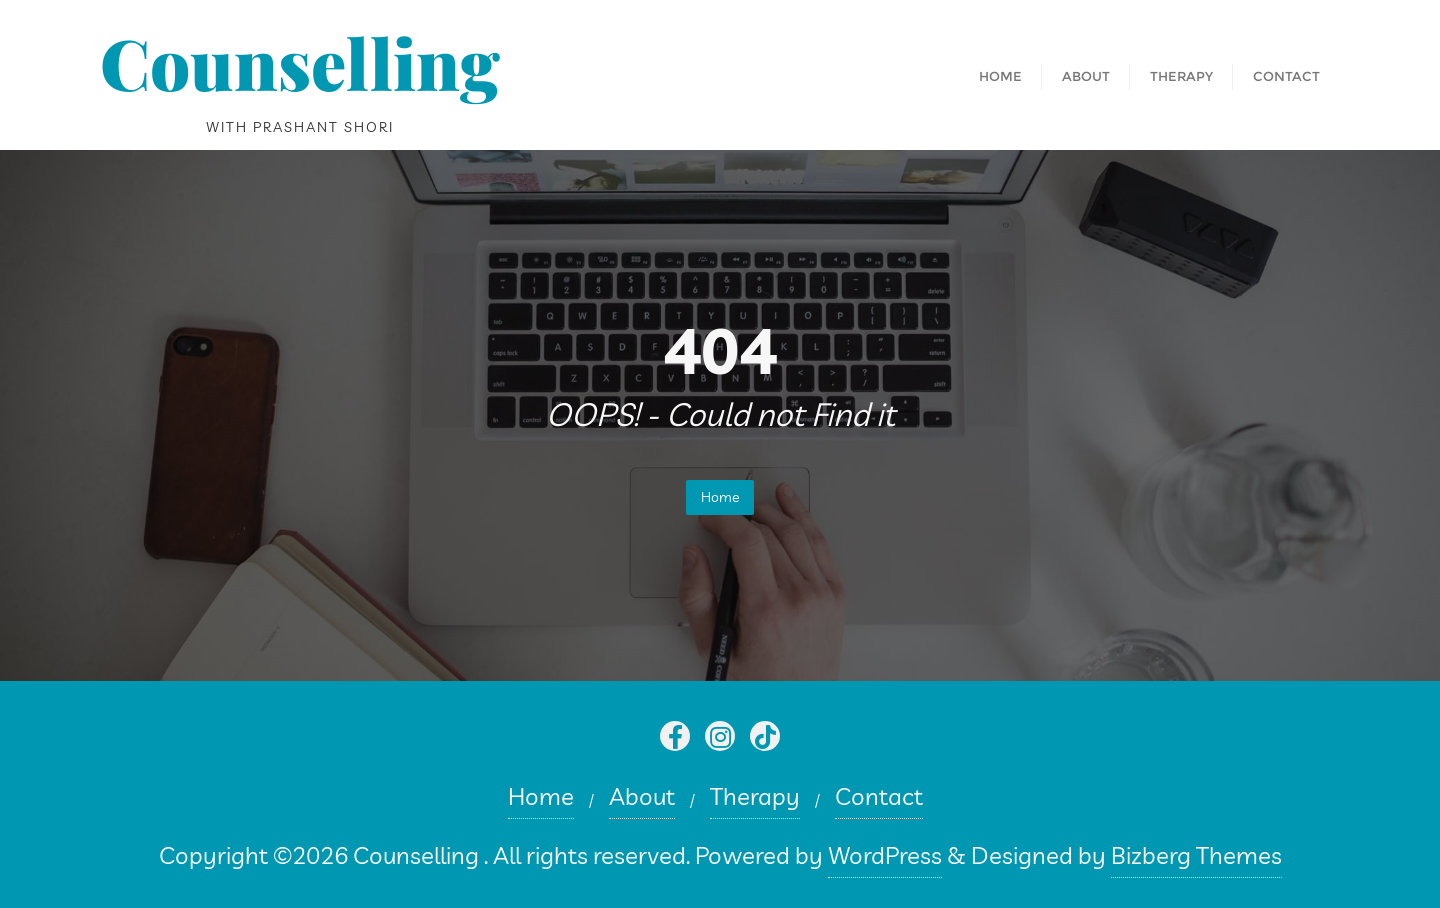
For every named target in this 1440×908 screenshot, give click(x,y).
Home (720, 497)
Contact (879, 796)
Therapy (755, 796)
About (642, 796)
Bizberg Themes (1196, 855)
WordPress (885, 855)
